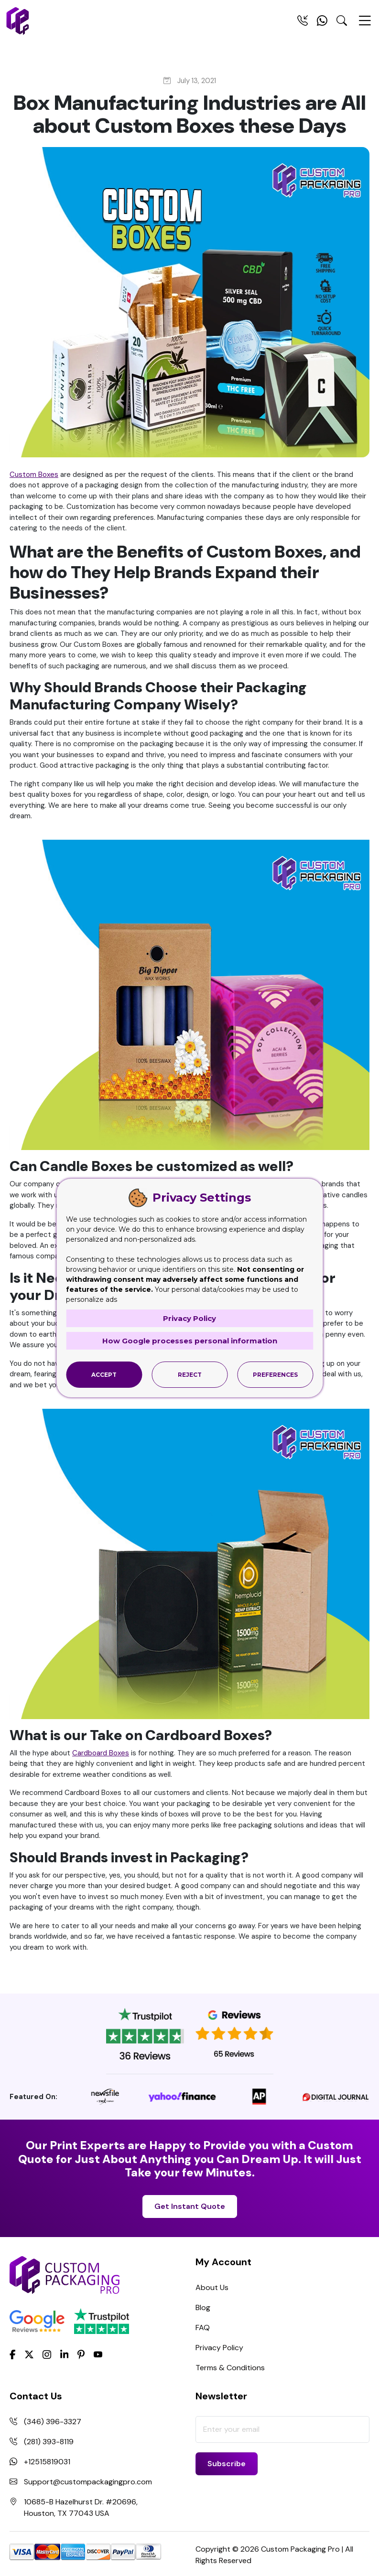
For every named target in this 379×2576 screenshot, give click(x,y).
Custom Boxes (34, 474)
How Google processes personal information (189, 1340)
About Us (211, 2287)
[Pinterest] (81, 2354)
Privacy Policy (219, 2348)
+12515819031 (47, 2462)
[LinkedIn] (64, 2354)
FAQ (202, 2328)
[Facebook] (13, 2354)
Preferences (275, 1374)
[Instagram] (47, 2355)
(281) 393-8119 (49, 2442)
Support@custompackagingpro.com (88, 2482)
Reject (190, 1374)
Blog (202, 2307)
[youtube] (98, 2355)
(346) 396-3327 (52, 2422)
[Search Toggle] (341, 22)
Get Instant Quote (189, 2206)
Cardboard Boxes (100, 1753)
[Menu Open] (364, 25)
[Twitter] (29, 2355)
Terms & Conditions (230, 2368)
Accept (104, 1374)
